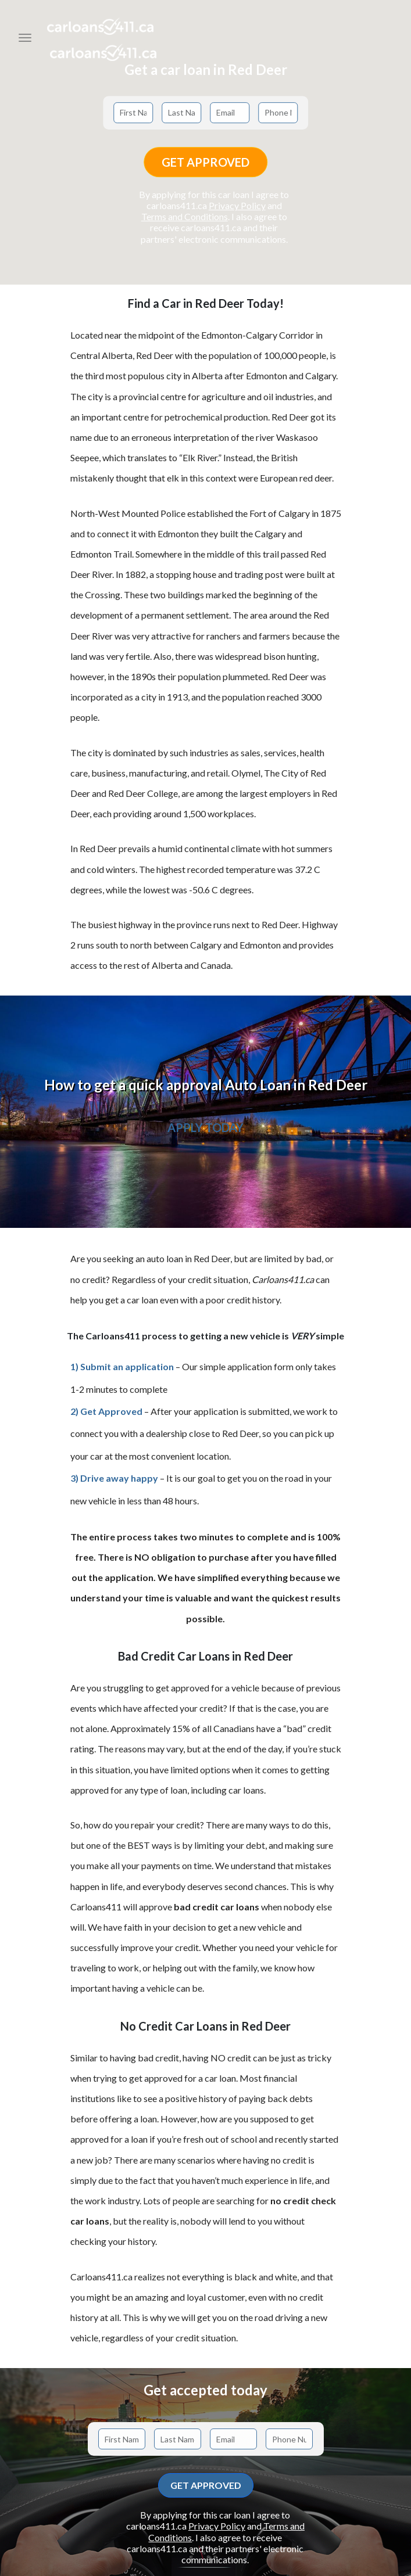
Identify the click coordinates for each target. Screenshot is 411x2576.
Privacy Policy (237, 205)
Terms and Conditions (184, 216)
